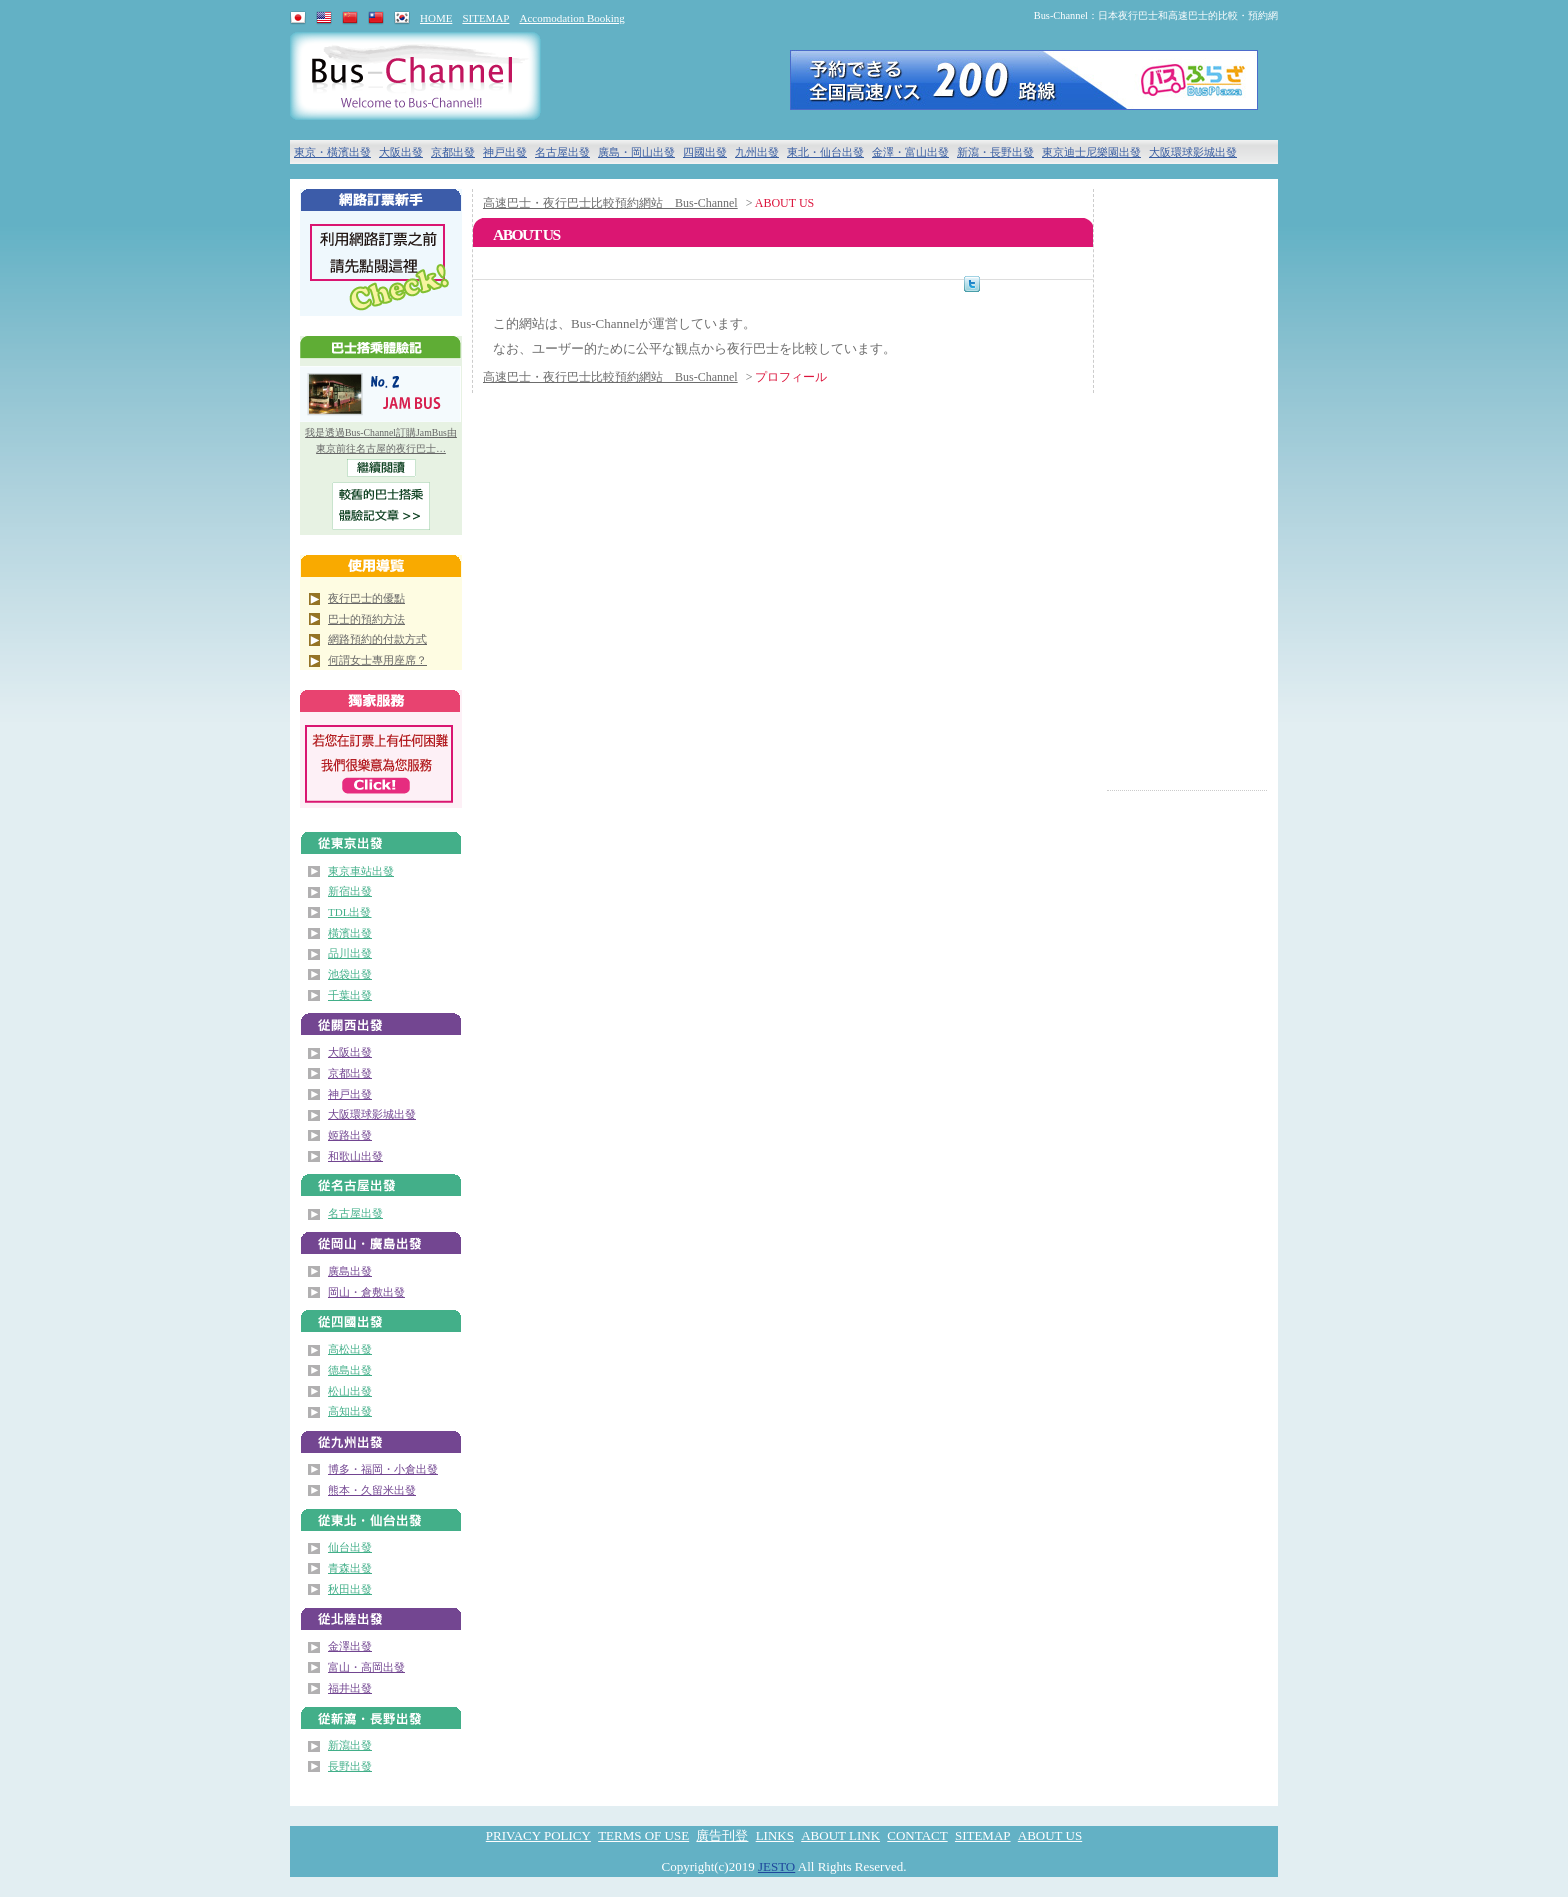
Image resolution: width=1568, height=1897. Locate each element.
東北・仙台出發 (825, 152)
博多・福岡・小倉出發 (383, 1469)
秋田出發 (350, 1589)
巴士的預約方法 (366, 619)
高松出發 (350, 1349)
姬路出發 (350, 1135)
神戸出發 (505, 152)
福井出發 (350, 1688)
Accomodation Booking (571, 18)
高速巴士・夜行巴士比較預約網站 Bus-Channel (610, 203)
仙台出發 (350, 1547)
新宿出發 (350, 891)
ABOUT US (1050, 1835)
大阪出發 (401, 152)
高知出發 (350, 1411)
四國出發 (705, 152)
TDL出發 (349, 912)
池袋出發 (350, 974)
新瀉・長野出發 (995, 152)
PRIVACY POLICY (538, 1835)
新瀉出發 (350, 1745)
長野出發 (350, 1766)
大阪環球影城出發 (1193, 152)
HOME (436, 18)
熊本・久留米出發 (372, 1490)
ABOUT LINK (840, 1835)
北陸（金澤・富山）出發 (381, 1613)
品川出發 (350, 953)
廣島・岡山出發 (636, 152)
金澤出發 (350, 1646)
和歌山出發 (355, 1156)
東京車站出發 (361, 871)
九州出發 (757, 152)
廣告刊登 (722, 1835)
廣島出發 (350, 1271)
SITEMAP (485, 18)
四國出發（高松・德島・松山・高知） (381, 1316)
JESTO (776, 1866)
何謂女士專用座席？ (377, 660)
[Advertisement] (1187, 490)
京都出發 (453, 152)
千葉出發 (350, 995)
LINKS (775, 1835)
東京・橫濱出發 (332, 152)
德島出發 (350, 1370)
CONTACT (917, 1835)
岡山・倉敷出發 (366, 1292)
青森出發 (350, 1568)
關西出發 (381, 1019)
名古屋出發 (562, 152)
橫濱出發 (350, 933)
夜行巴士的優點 (366, 598)
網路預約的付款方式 (377, 639)
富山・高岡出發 (366, 1667)
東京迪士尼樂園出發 (1091, 152)
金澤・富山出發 (910, 152)
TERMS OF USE (643, 1835)
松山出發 (350, 1391)
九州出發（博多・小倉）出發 (381, 1436)
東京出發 (381, 838)
